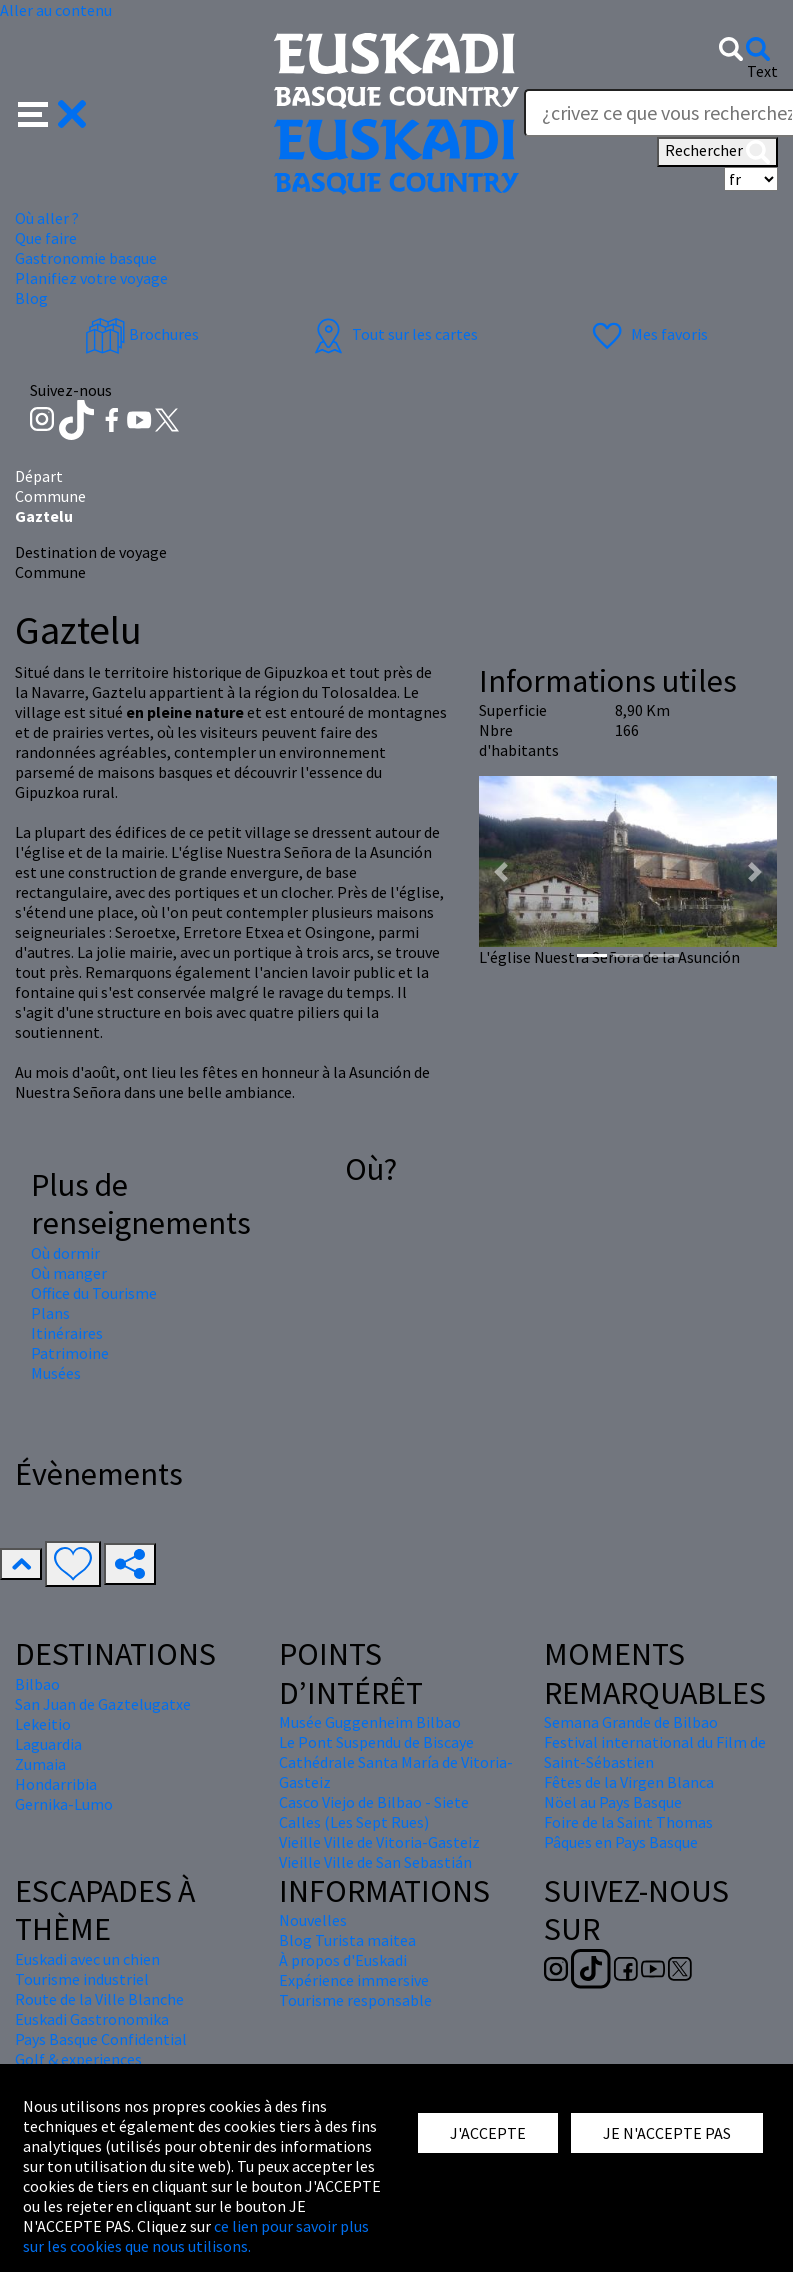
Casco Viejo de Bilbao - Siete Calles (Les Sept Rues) (374, 1812)
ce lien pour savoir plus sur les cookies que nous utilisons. (196, 2236)
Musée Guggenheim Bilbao (370, 1722)
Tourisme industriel (82, 1979)
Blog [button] (31, 298)
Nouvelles (313, 1920)
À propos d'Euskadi (343, 1960)
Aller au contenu (56, 10)
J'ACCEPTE (488, 2133)
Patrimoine (70, 1353)
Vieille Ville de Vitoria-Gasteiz (379, 1842)
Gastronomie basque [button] (86, 258)
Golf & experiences (78, 2059)
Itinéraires (67, 1333)
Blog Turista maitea (347, 1940)
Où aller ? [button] (47, 218)
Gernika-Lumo (64, 1804)
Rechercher (717, 152)
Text (762, 71)
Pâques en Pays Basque (621, 1842)
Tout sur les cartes (393, 334)
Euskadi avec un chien (87, 1959)
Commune (50, 496)
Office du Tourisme (94, 1293)
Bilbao (37, 1684)
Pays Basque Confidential (101, 2039)
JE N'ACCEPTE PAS (667, 2133)
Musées (56, 1373)
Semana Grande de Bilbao (631, 1722)
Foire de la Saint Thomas (628, 1822)
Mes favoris (647, 334)
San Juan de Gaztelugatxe (103, 1704)
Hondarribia (56, 1784)
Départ (39, 476)
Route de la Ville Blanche (99, 1999)
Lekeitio (43, 1724)
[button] (52, 112)
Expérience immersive (354, 1980)
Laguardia (48, 1744)
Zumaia (40, 1764)
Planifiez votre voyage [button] (91, 278)
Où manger (69, 1273)
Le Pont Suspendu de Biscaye (376, 1742)
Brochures (142, 334)
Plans (50, 1313)
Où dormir (65, 1253)
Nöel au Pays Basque (613, 1802)
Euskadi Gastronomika (92, 2019)
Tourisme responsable (355, 2000)
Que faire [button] (46, 238)
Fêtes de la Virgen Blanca (629, 1782)
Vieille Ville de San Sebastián (375, 1862)
